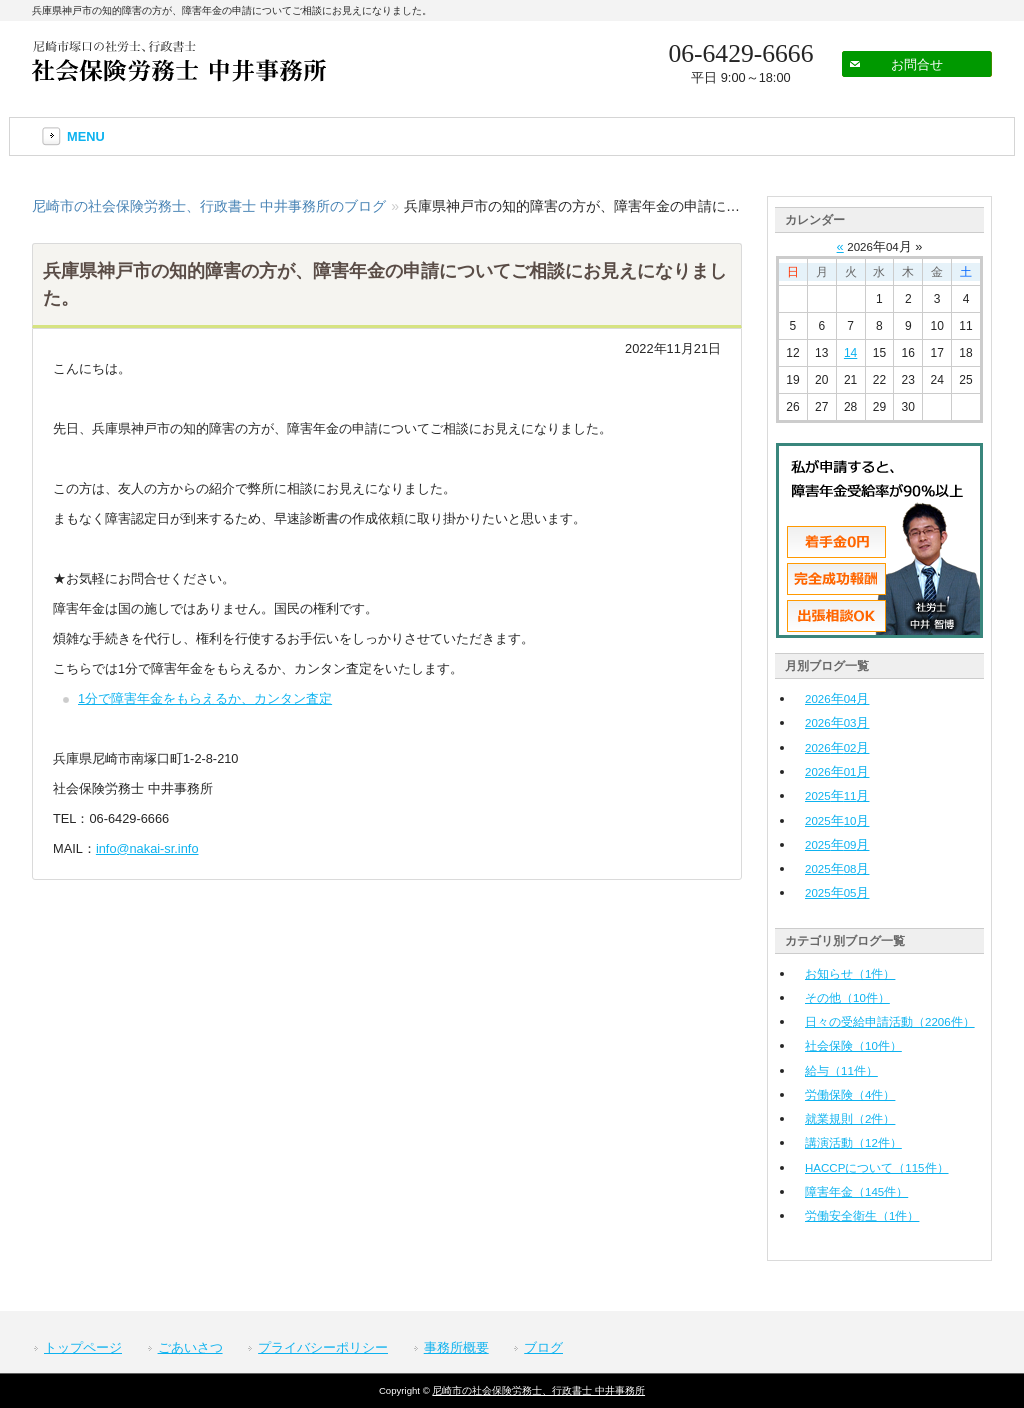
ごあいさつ (190, 1347)
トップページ (83, 1347)
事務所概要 (456, 1347)
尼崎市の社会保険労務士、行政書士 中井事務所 (538, 1390)
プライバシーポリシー (323, 1347)
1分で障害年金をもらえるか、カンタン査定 (205, 698)
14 (850, 353)
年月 (837, 698)
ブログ (543, 1347)
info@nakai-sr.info (147, 848)
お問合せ (917, 64)
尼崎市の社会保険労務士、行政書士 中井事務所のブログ (209, 206)
